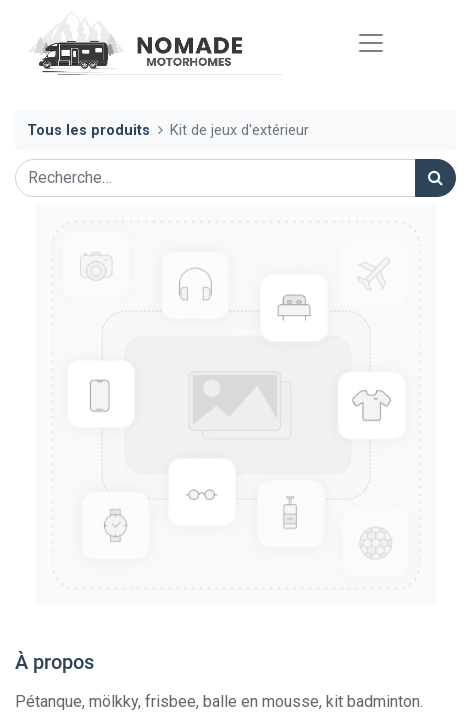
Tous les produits (88, 130)
